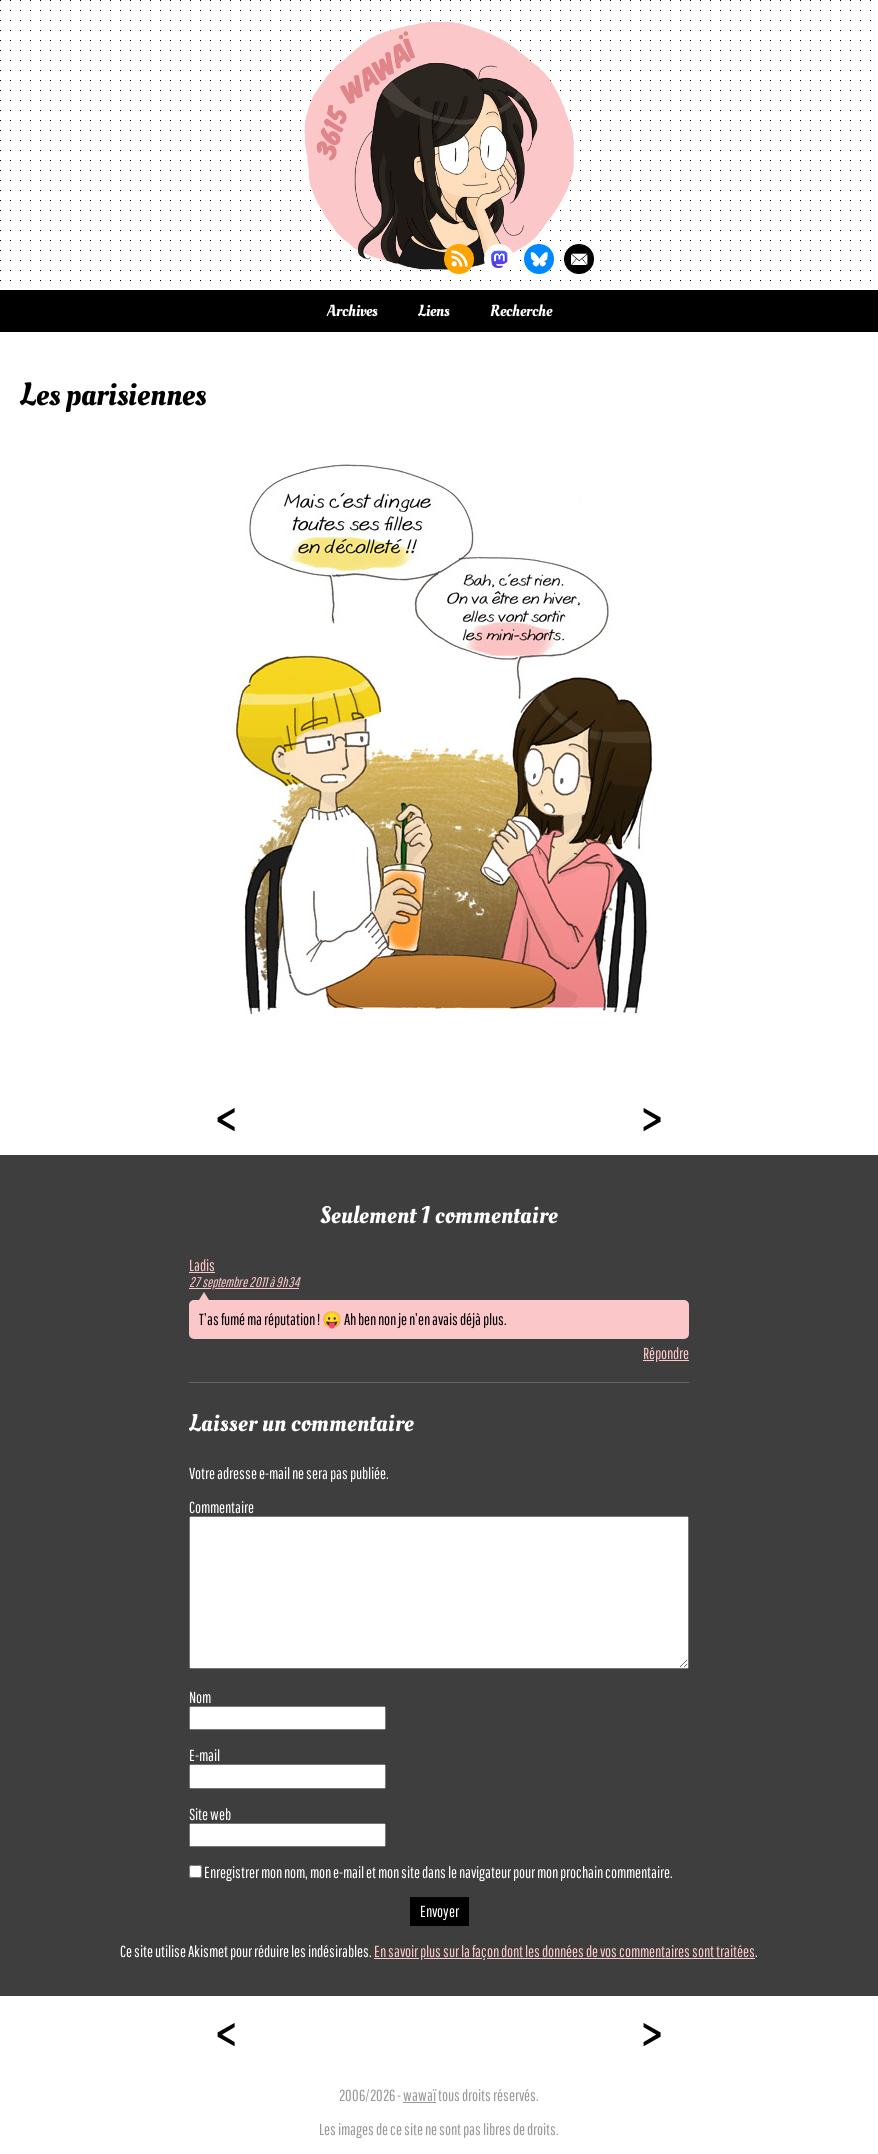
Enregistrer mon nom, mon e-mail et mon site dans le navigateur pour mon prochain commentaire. (438, 1872)
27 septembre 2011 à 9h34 (244, 1282)
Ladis (202, 1265)
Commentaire (221, 1507)
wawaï (419, 2095)
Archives (352, 311)
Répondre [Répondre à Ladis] (666, 1353)
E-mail (204, 1755)
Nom (200, 1697)
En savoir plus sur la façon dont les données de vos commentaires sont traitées (564, 1951)
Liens (434, 311)
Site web (210, 1814)
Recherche (521, 311)
